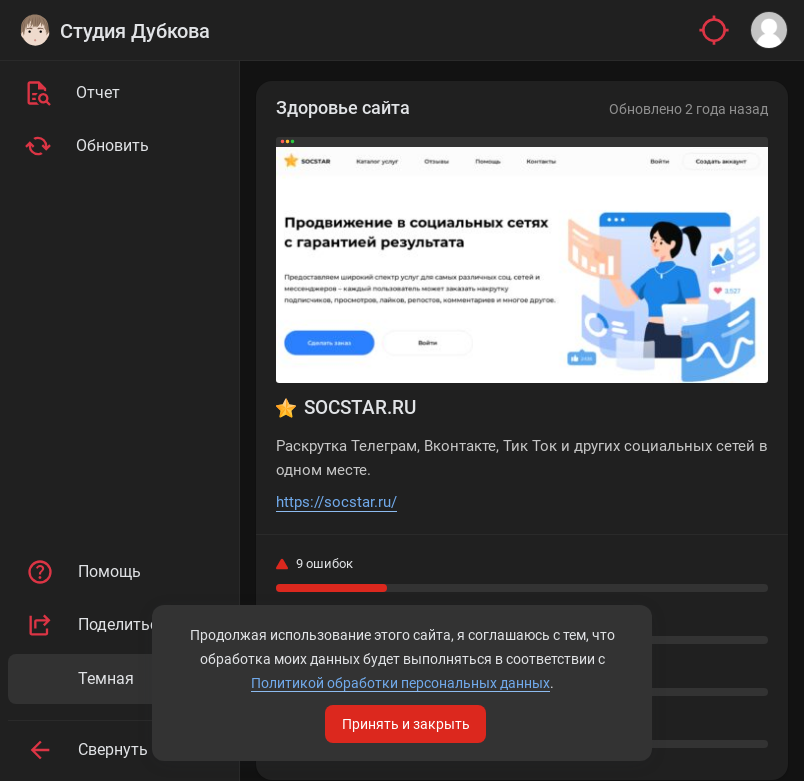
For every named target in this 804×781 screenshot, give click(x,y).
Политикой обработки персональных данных (400, 683)
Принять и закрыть (406, 724)
